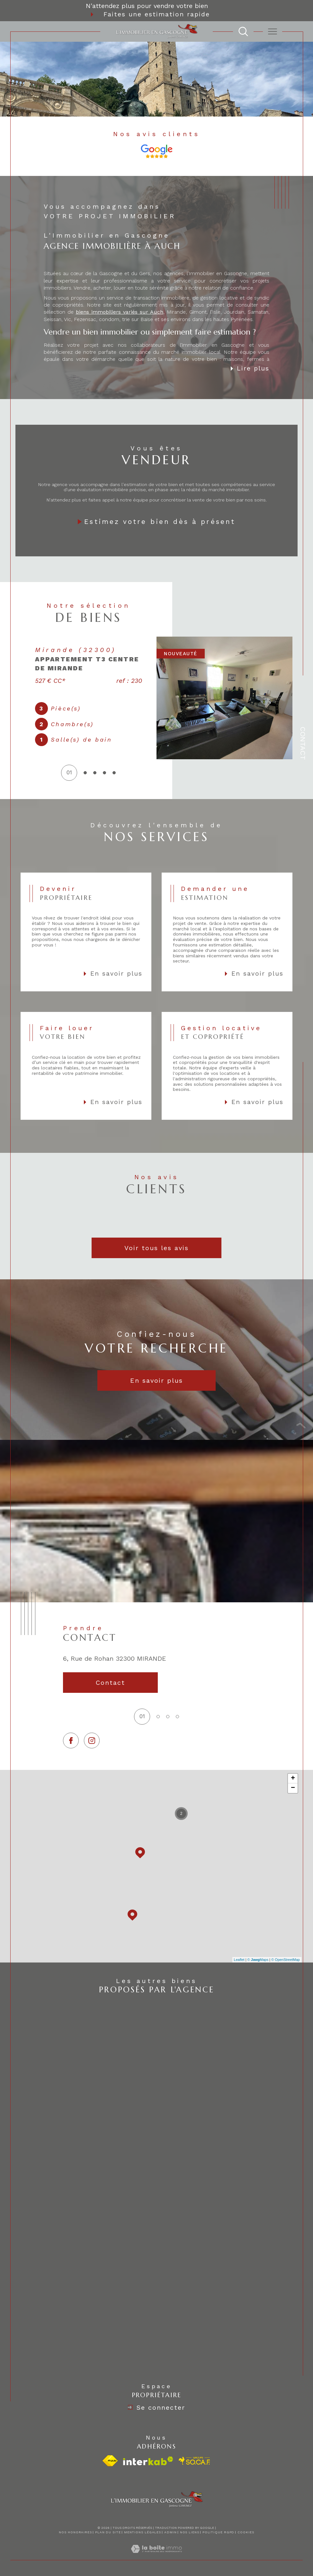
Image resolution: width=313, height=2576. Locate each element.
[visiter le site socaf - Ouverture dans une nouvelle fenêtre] (194, 2461)
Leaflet (239, 1960)
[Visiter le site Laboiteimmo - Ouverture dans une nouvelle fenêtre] (156, 2556)
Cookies (245, 2532)
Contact (303, 743)
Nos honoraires (75, 2532)
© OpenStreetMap (285, 1960)
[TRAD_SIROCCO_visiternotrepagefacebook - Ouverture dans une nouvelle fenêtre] (71, 1740)
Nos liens (189, 2532)
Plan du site (108, 2532)
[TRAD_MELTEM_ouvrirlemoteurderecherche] (243, 31)
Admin (170, 2532)
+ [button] (293, 1778)
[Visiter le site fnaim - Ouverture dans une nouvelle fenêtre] (110, 2461)
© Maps (258, 1960)
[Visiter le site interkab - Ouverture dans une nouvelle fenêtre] (148, 2460)
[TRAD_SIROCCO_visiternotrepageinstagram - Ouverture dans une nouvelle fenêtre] (92, 1740)
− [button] (293, 1788)
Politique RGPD (218, 2532)
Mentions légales (142, 2532)
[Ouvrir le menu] (272, 31)
